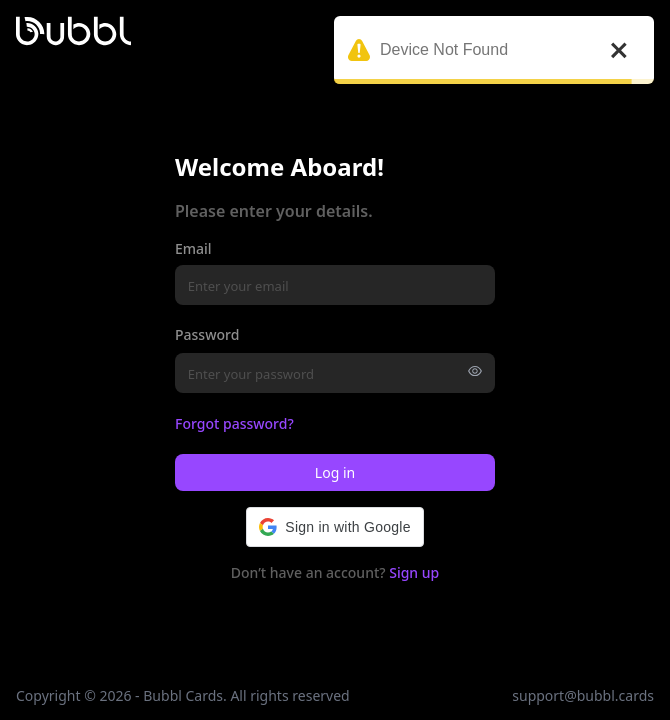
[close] (620, 50)
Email (193, 248)
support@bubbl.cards (583, 696)
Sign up (414, 572)
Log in (335, 472)
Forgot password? (234, 423)
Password (207, 334)
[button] (334, 527)
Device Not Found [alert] (494, 57)
